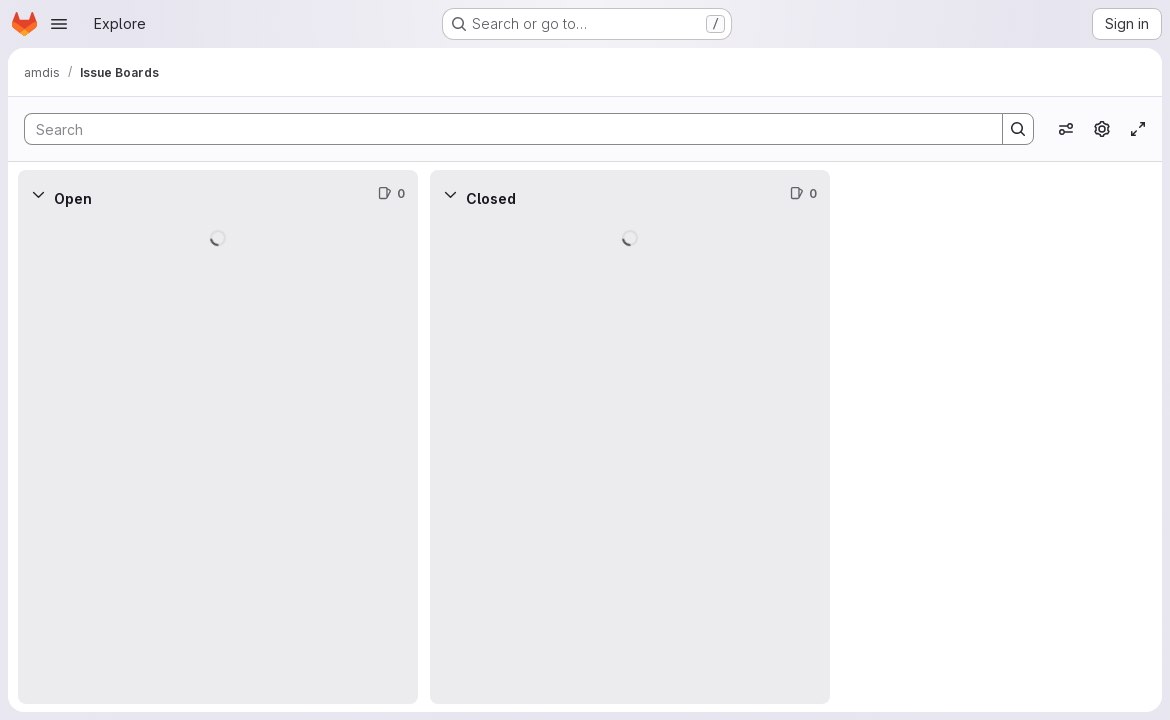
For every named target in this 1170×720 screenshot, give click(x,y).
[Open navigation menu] (59, 24)
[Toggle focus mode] (1138, 129)
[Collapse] (38, 194)
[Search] (503, 129)
